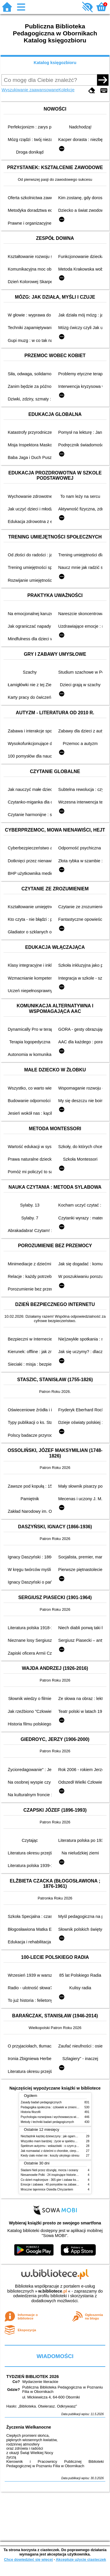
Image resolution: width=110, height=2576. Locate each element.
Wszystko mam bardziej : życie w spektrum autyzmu (55, 2141)
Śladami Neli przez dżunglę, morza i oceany (49, 2170)
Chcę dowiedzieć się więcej (28, 2559)
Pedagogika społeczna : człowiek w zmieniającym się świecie (61, 2107)
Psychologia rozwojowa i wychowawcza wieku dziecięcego (59, 2117)
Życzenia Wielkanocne (28, 2427)
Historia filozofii (31, 2112)
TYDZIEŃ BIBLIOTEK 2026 (32, 2376)
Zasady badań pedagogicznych (41, 2102)
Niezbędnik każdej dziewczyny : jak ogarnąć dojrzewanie (58, 2136)
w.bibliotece (52, 2291)
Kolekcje (67, 89)
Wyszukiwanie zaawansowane (29, 89)
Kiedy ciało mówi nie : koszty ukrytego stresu (50, 2155)
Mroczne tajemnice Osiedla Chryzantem (47, 2189)
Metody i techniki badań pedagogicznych (47, 2122)
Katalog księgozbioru (55, 62)
